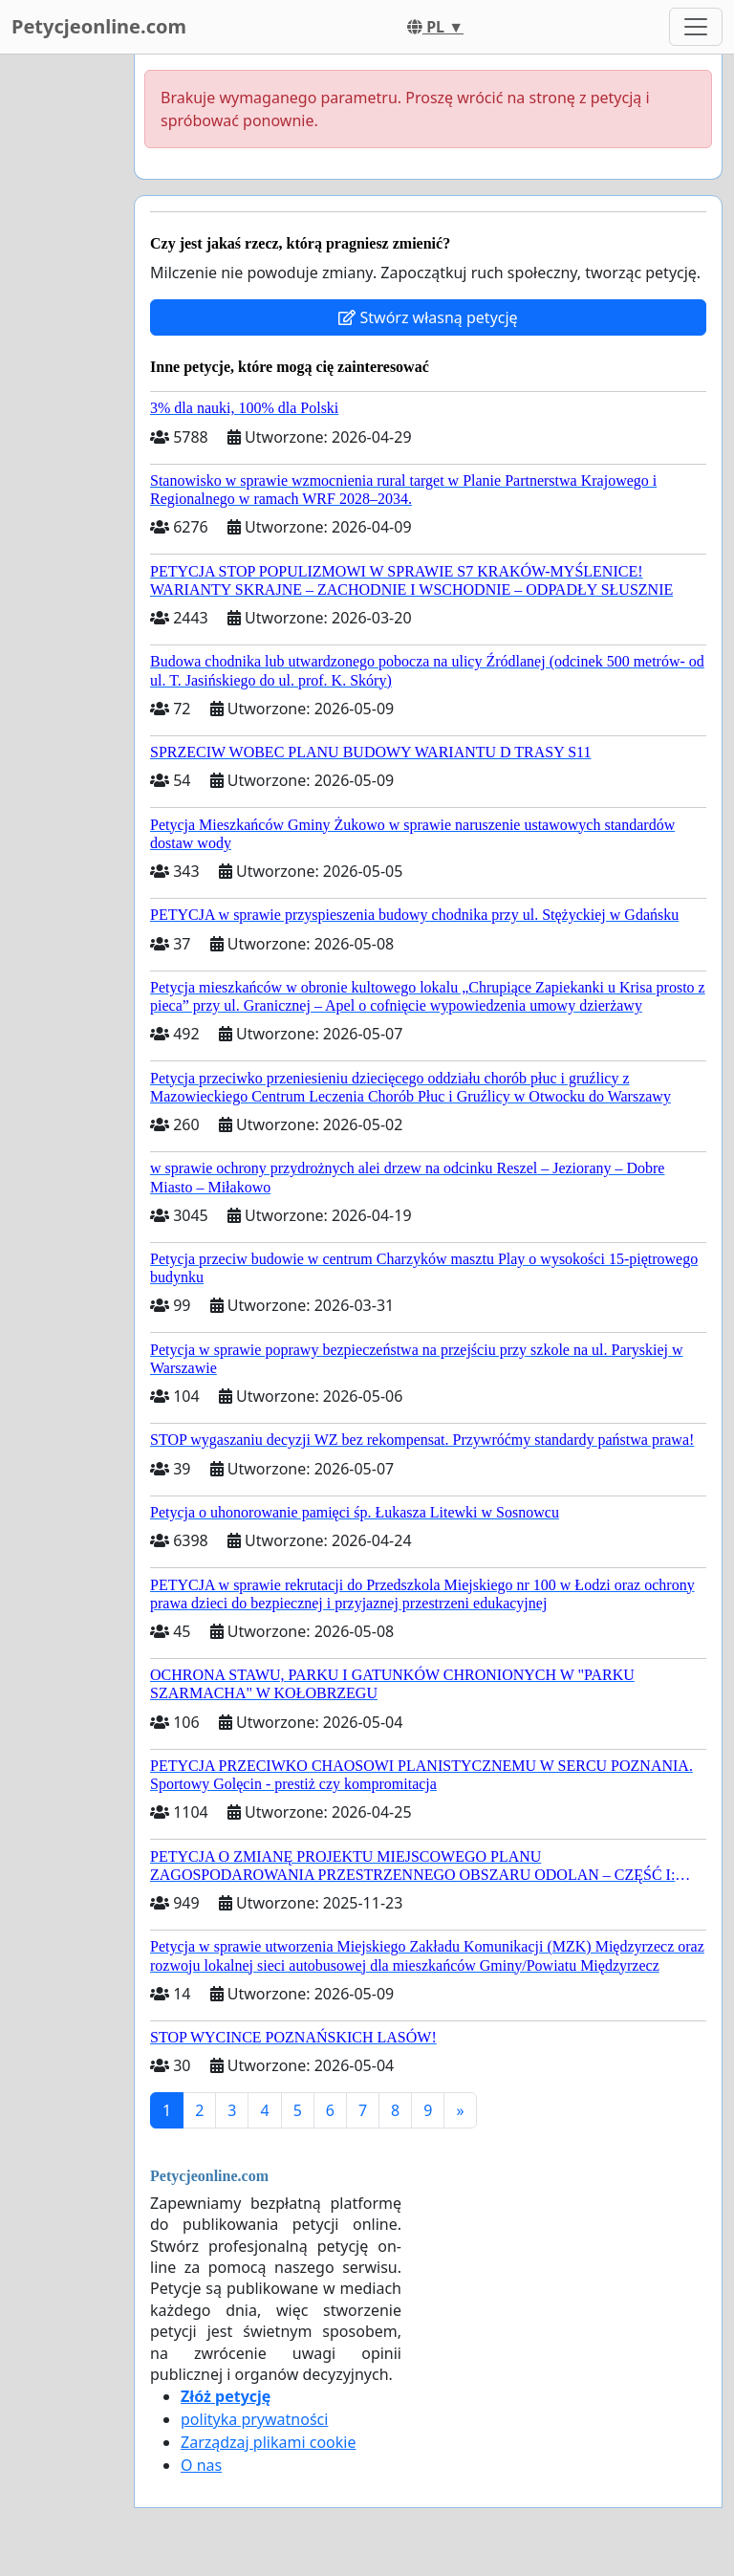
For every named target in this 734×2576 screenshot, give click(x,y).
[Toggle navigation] (696, 27)
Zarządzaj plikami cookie (268, 2442)
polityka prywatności (254, 2419)
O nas (201, 2465)
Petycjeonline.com (98, 26)
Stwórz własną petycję (427, 317)
